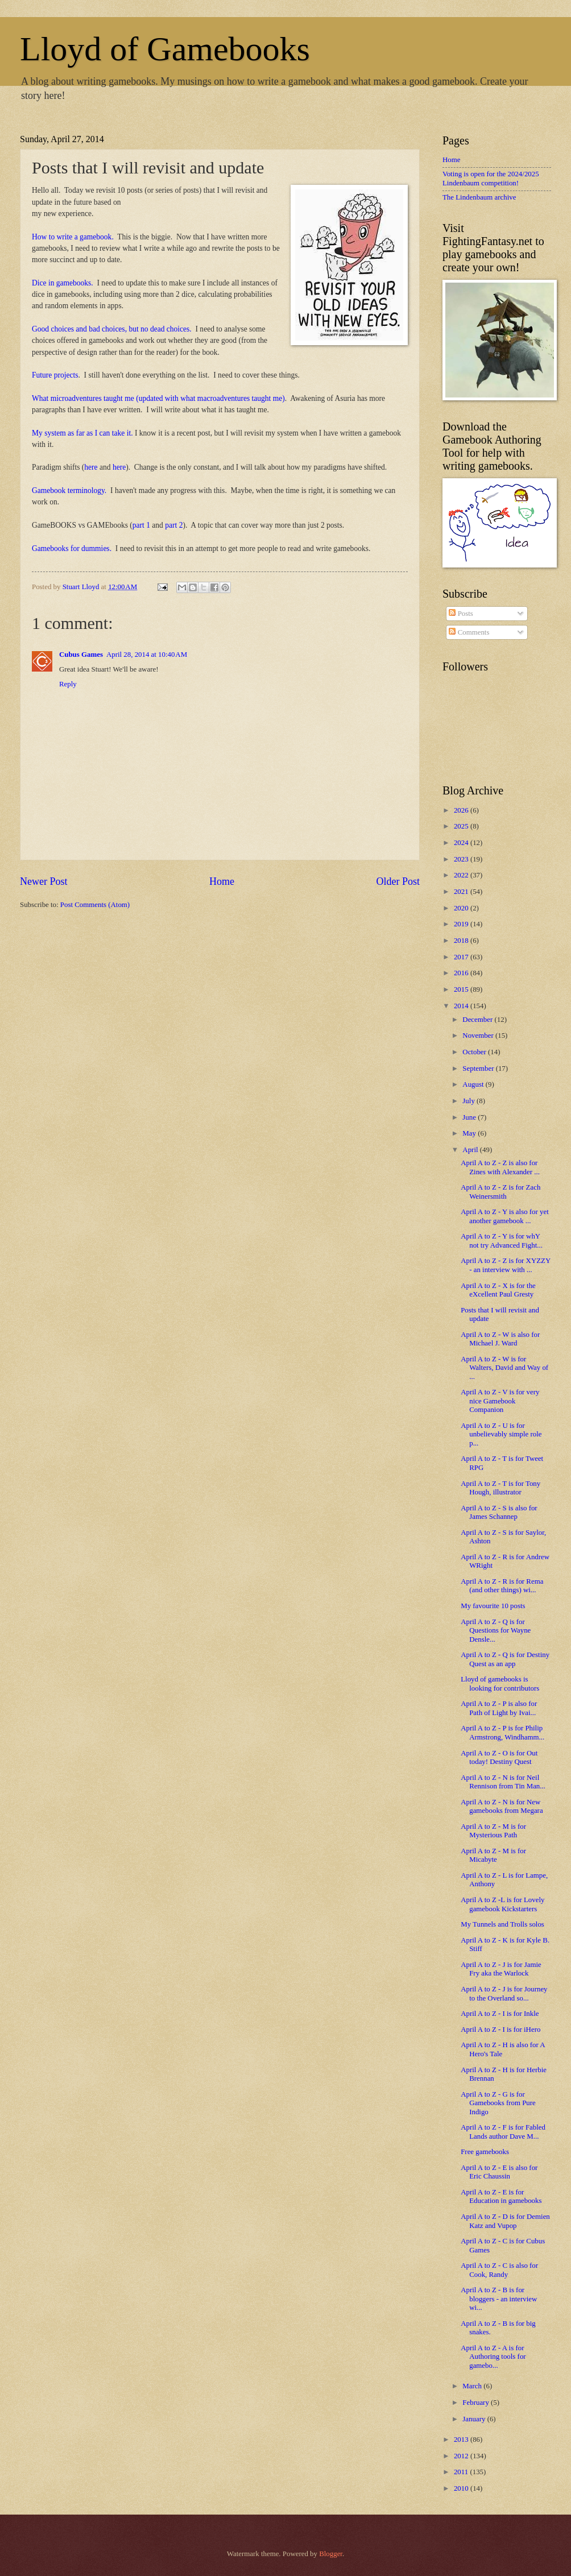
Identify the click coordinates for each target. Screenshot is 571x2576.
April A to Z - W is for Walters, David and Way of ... (504, 1368)
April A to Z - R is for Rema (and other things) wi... (502, 1585)
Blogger (330, 2554)
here (90, 467)
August (473, 1084)
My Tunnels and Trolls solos (502, 1924)
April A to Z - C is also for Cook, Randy (499, 2270)
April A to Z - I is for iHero (500, 2030)
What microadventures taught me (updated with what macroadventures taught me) (158, 398)
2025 (462, 826)
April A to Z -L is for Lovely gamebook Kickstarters (502, 1904)
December (478, 1020)
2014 (462, 1006)
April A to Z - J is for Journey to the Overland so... (504, 1993)
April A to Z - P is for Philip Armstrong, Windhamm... (502, 1732)
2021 (462, 892)
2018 (462, 941)
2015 (462, 989)
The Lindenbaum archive (479, 197)
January (474, 2419)
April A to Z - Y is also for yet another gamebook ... (505, 1216)
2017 (462, 957)
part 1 (141, 525)
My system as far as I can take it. (82, 433)
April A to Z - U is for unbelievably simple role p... (501, 1434)
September (478, 1068)
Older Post (398, 881)
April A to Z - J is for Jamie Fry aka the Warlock (501, 1969)
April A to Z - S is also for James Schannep (499, 1512)
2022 (462, 875)
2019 (462, 924)
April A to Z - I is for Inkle (500, 2014)
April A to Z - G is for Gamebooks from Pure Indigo (498, 2103)
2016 (462, 973)
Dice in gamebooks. (62, 283)
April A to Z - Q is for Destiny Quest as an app (505, 1659)
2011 (462, 2472)
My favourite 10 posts (493, 1606)
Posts (461, 614)
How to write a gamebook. (73, 237)
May (470, 1133)
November (478, 1035)
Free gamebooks (485, 2152)
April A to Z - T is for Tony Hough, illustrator (500, 1488)
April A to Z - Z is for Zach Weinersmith (500, 1191)
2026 (462, 810)
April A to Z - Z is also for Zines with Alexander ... (500, 1167)
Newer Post (44, 881)
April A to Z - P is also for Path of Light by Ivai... (499, 1708)
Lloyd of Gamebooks (165, 49)
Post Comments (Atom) (95, 905)
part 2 (174, 525)
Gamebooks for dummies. (71, 548)
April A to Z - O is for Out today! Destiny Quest (499, 1757)
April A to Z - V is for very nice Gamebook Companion (500, 1401)
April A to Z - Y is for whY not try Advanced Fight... (502, 1240)
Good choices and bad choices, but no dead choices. (112, 329)
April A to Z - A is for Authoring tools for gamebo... (493, 2357)
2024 (462, 843)
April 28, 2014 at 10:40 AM (146, 655)
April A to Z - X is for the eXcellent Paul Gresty (498, 1290)
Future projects (55, 375)
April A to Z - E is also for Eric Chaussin (499, 2172)
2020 (462, 908)
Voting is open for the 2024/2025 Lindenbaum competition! (490, 178)
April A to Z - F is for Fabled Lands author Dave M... (503, 2131)
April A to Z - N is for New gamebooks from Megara (502, 1806)
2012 (462, 2456)
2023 (462, 859)
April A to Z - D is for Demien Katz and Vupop (505, 2221)
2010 (462, 2488)
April (470, 1150)
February (476, 2403)
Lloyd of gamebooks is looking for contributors (500, 1683)
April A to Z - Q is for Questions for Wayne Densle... (496, 1630)
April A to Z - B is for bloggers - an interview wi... (499, 2299)
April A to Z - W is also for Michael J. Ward (500, 1339)
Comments (469, 632)
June (470, 1117)
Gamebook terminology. (69, 490)
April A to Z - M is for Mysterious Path (493, 1831)
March (472, 2386)
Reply (68, 684)
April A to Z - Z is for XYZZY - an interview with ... (506, 1265)
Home (221, 881)
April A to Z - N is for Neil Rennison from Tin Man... (503, 1782)
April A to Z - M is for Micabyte (493, 1855)
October (475, 1052)
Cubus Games (81, 655)
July (469, 1101)
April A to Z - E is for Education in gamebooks (501, 2196)
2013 (462, 2440)
